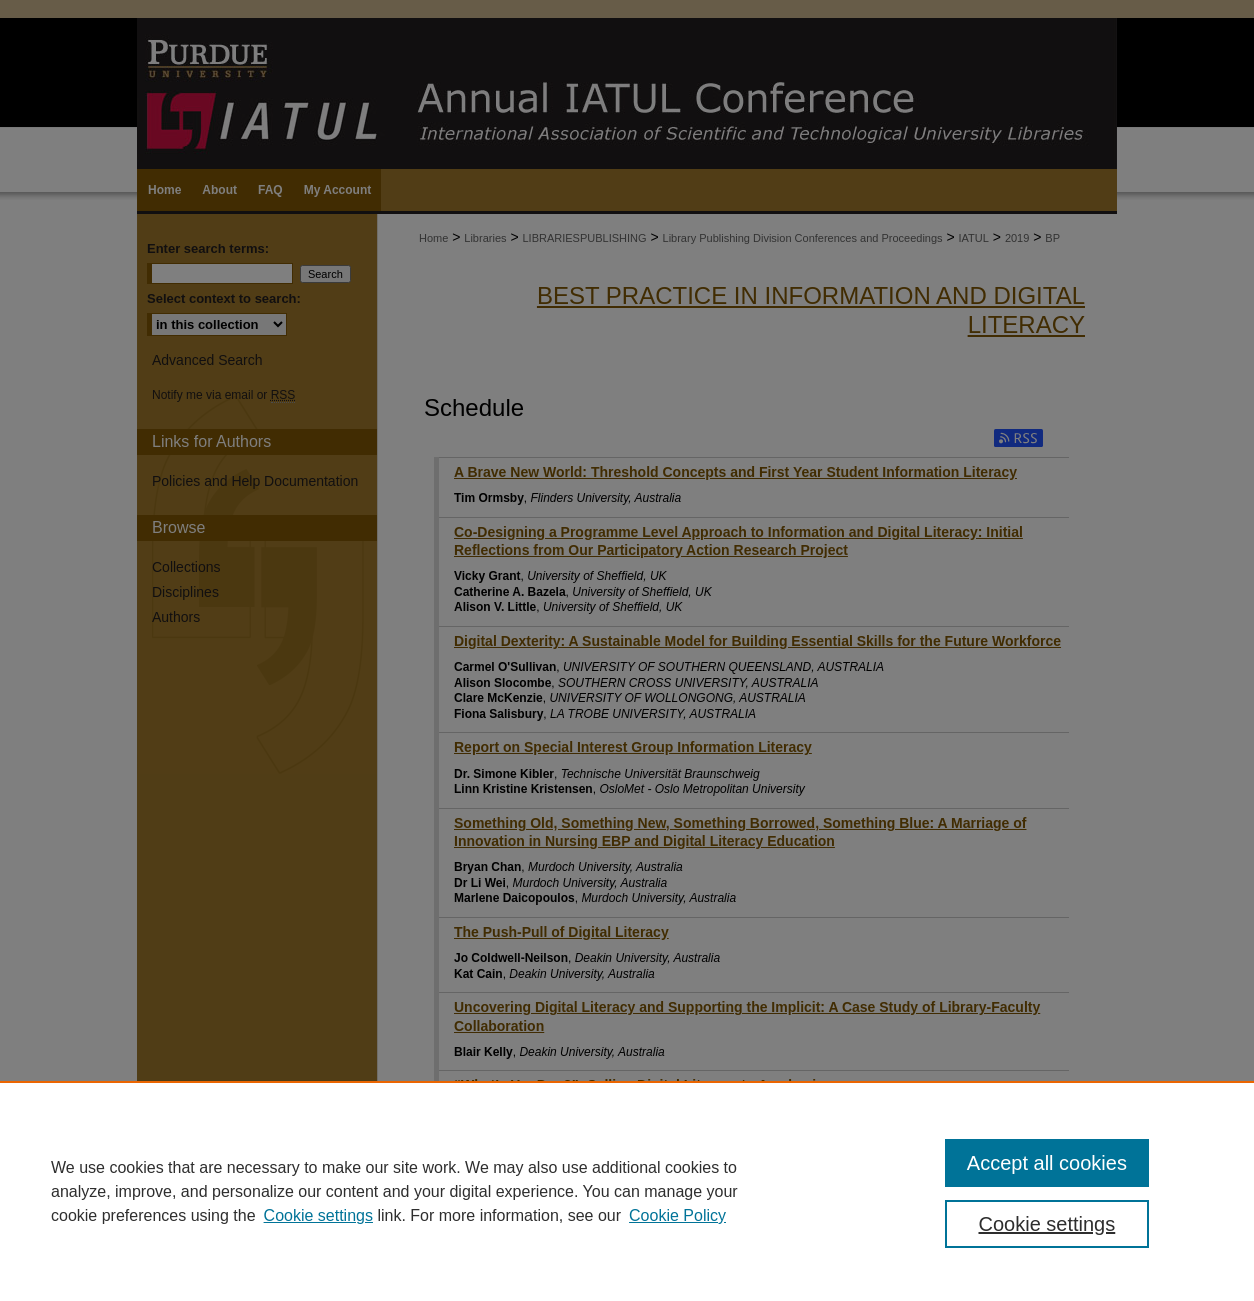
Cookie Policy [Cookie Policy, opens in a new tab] (677, 1215)
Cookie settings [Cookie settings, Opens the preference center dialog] (1047, 1224)
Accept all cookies (1047, 1163)
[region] (627, 1191)
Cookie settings (318, 1215)
